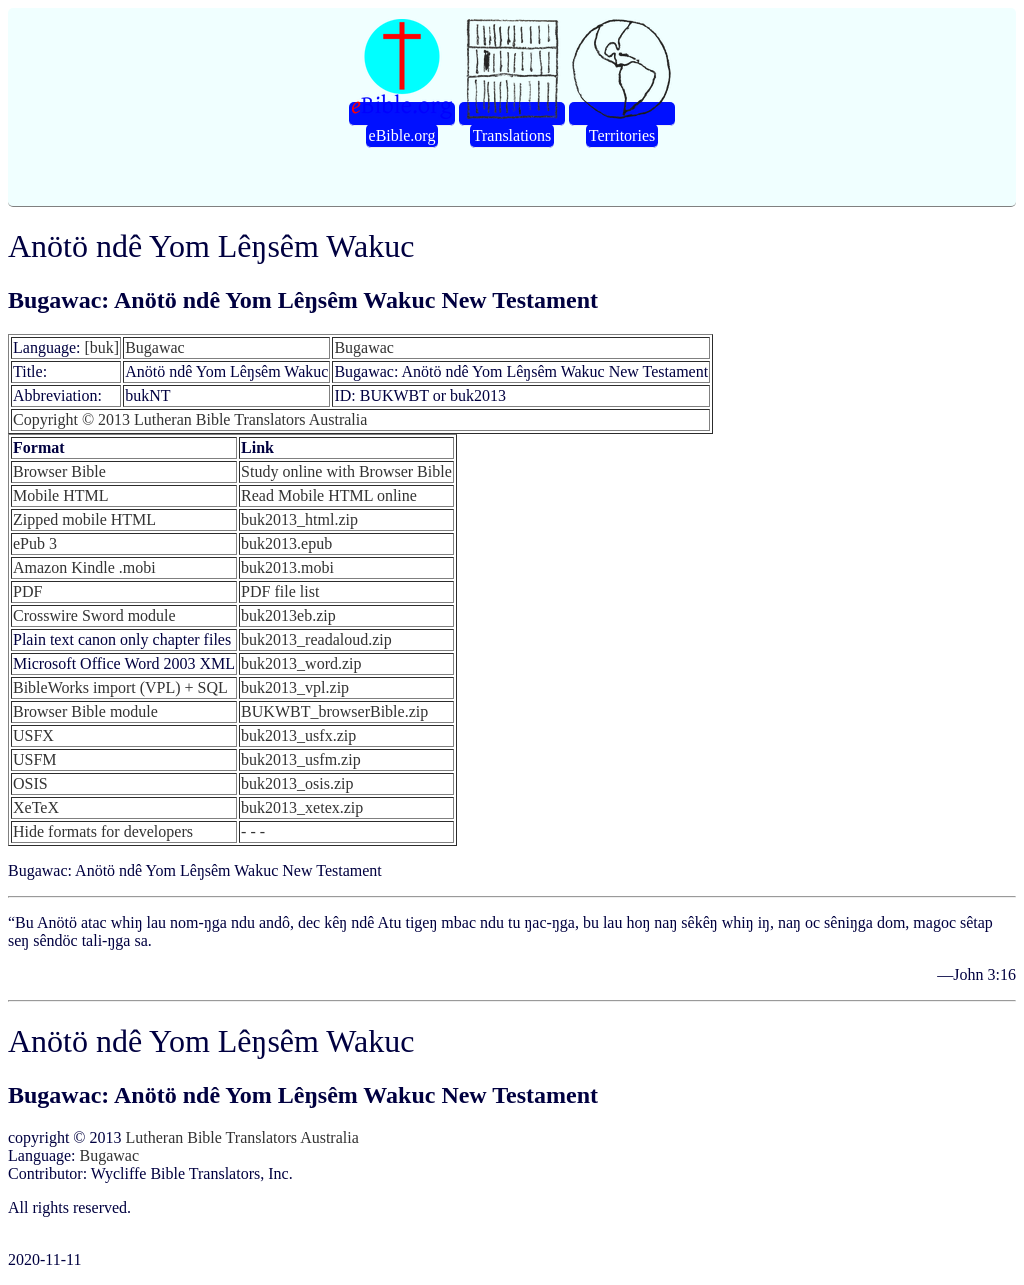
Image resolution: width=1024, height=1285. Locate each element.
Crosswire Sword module (94, 615)
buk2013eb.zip (288, 615)
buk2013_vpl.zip (295, 687)
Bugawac (155, 347)
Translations (512, 135)
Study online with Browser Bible (346, 471)
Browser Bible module (85, 711)
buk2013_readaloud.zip (316, 639)
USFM (35, 759)
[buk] (102, 347)
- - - (253, 831)
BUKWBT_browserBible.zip (334, 711)
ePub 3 (35, 543)
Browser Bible (59, 471)
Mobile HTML (61, 495)
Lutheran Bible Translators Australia (241, 1137)
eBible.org (402, 135)
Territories (622, 135)
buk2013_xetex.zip (302, 807)
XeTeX (36, 807)
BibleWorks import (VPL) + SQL (120, 687)
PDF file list (280, 591)
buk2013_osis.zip (297, 783)
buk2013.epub (286, 543)
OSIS (30, 783)
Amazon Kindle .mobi (84, 567)
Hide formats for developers (103, 831)
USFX (33, 735)
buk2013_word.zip (301, 663)
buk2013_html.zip (299, 519)
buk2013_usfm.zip (301, 759)
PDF (27, 591)
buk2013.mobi (287, 567)
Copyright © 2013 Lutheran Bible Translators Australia (190, 419)
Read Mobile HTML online (329, 495)
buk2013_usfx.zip (298, 735)
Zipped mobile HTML (84, 519)
